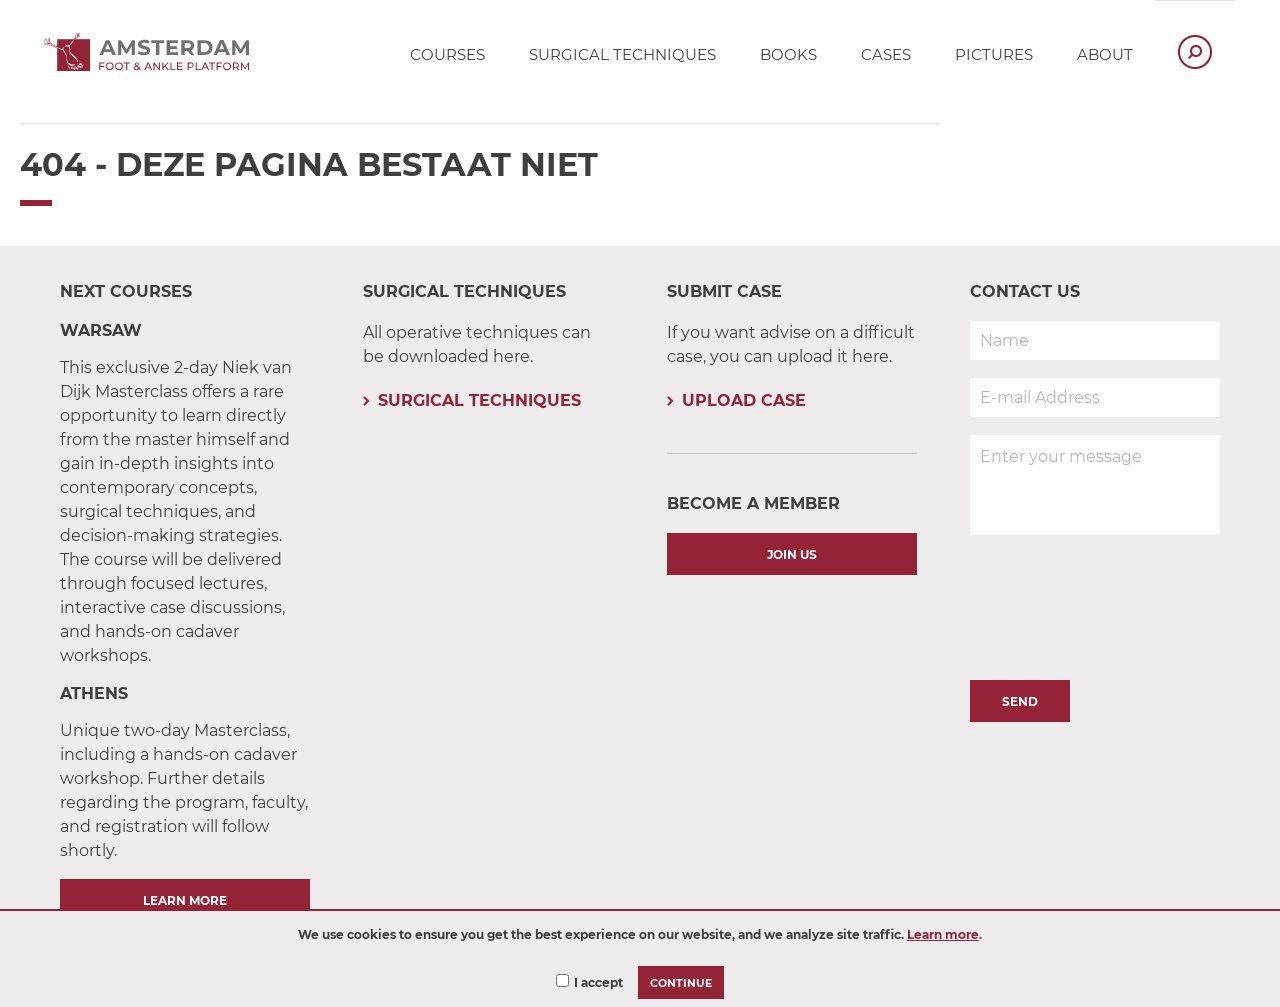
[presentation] (1122, 601)
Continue (681, 983)
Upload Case (744, 400)
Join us (792, 554)
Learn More (185, 900)
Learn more (943, 934)
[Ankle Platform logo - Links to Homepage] (152, 65)
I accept (598, 982)
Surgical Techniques (479, 400)
